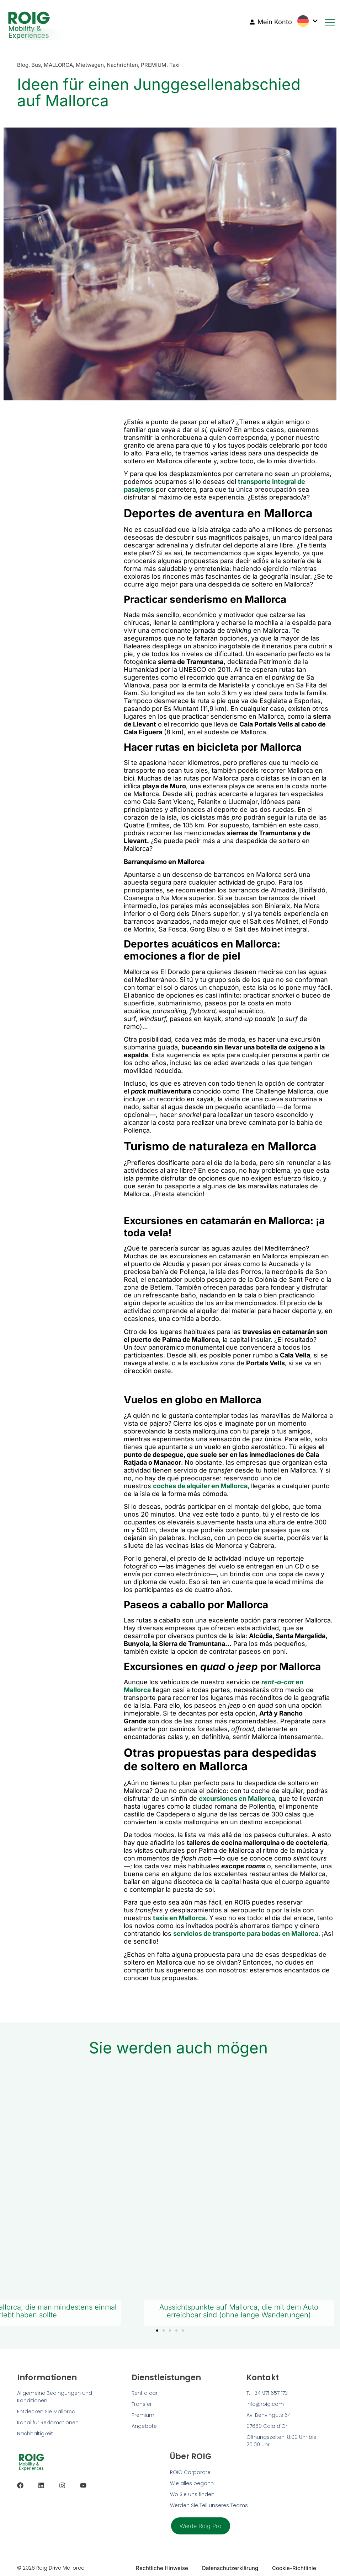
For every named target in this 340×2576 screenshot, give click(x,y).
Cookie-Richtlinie (294, 2568)
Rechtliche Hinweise (161, 2568)
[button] (157, 2330)
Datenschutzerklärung (229, 2568)
